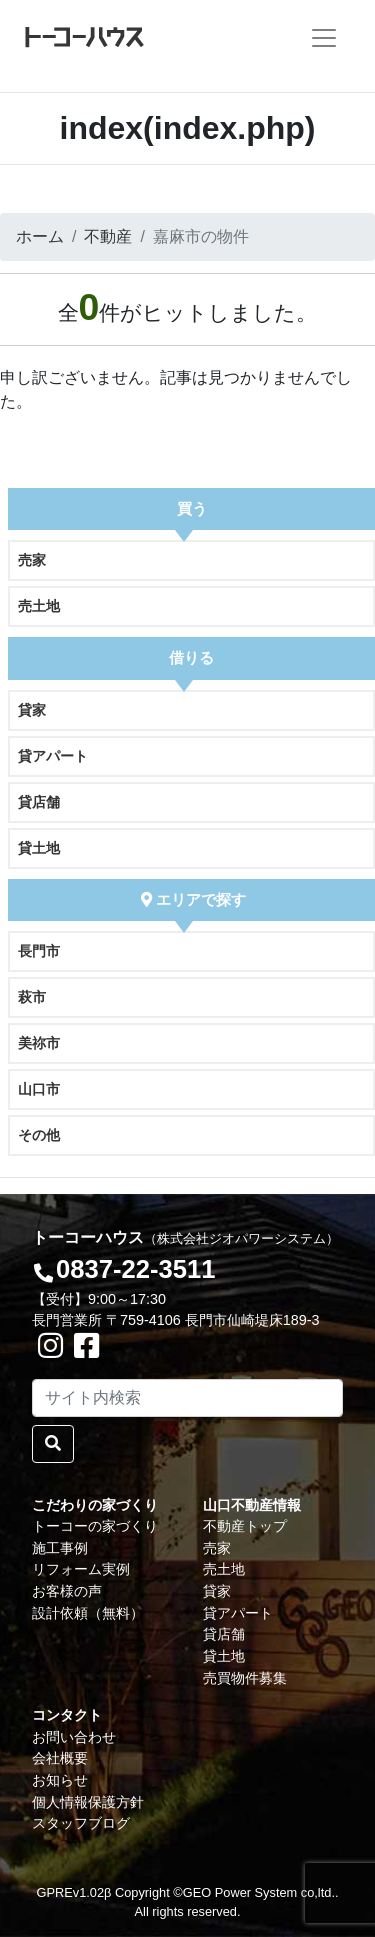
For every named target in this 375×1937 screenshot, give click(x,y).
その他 (39, 1135)
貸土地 (39, 848)
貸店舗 (39, 802)
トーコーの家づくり (95, 1526)
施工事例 (60, 1548)
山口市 (39, 1089)
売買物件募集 (245, 1678)
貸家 (32, 710)
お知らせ (60, 1780)
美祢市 (39, 1043)
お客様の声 (67, 1591)
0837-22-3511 (135, 1269)
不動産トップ (245, 1526)
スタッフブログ (81, 1823)
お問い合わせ (74, 1737)
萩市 (32, 997)
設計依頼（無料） (88, 1613)
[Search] (187, 1398)
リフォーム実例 (81, 1569)
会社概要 (60, 1758)
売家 (32, 560)
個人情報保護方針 (88, 1802)
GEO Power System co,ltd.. (261, 1892)
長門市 (39, 951)
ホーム (40, 236)
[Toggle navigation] (324, 38)
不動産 (108, 236)
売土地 (39, 606)
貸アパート (53, 756)
